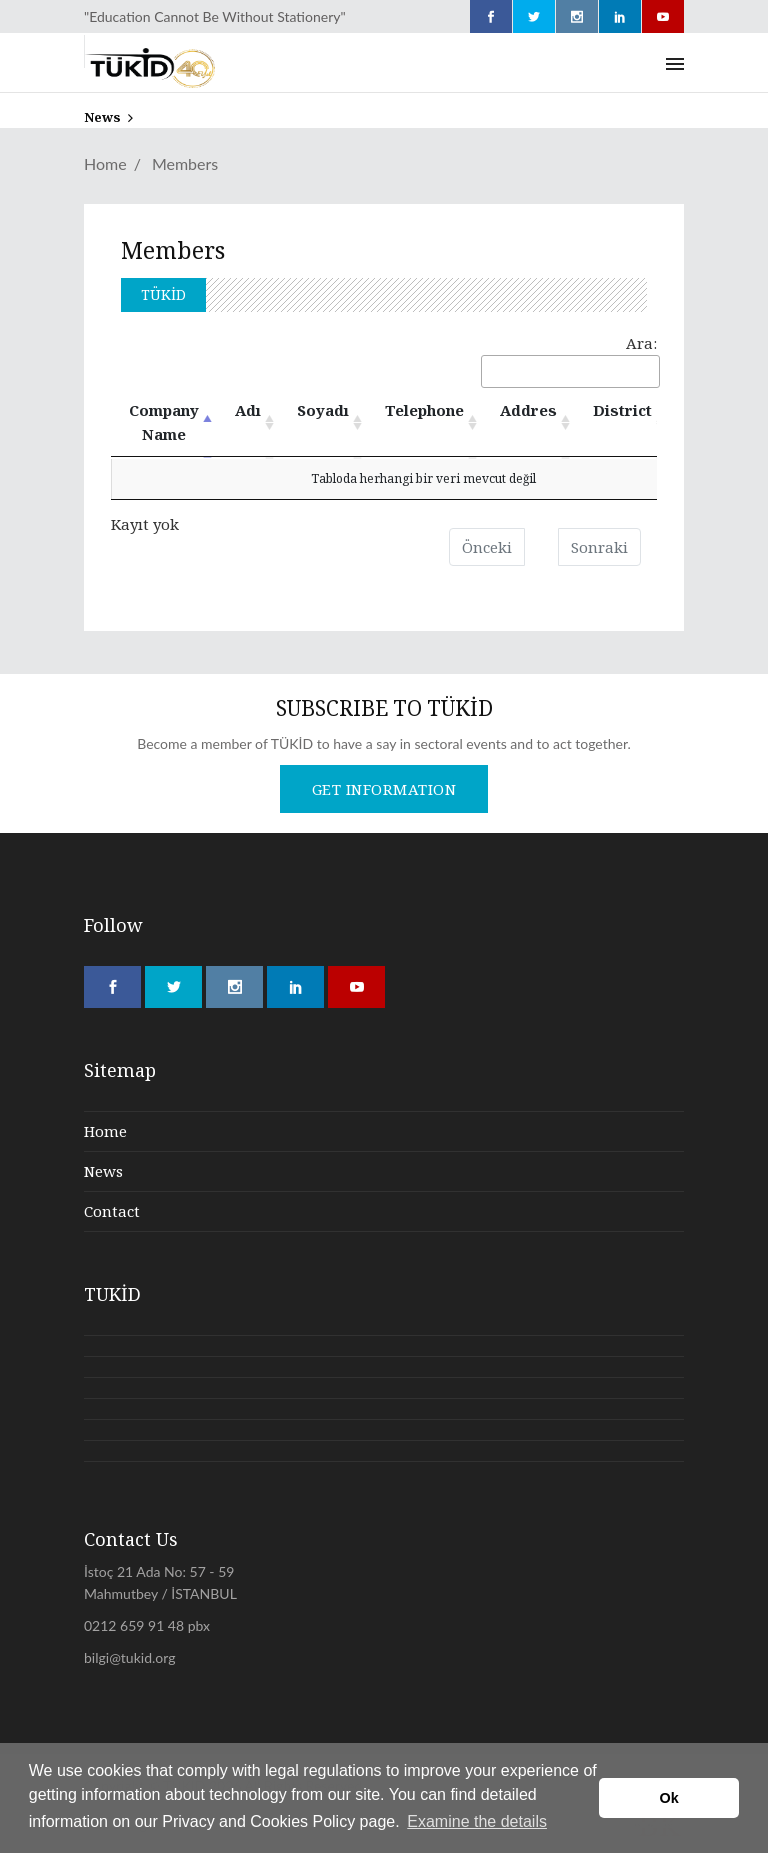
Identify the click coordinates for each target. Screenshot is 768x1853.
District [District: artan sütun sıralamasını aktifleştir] (622, 410)
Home (105, 163)
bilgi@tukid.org (129, 1657)
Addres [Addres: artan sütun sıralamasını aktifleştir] (528, 410)
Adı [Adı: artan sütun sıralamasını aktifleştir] (248, 410)
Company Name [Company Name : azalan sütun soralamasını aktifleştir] (164, 422)
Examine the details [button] (477, 1821)
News (103, 1171)
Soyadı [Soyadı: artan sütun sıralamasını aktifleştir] (323, 410)
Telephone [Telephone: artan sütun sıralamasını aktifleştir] (424, 410)
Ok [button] (669, 1798)
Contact (112, 1211)
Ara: (569, 360)
